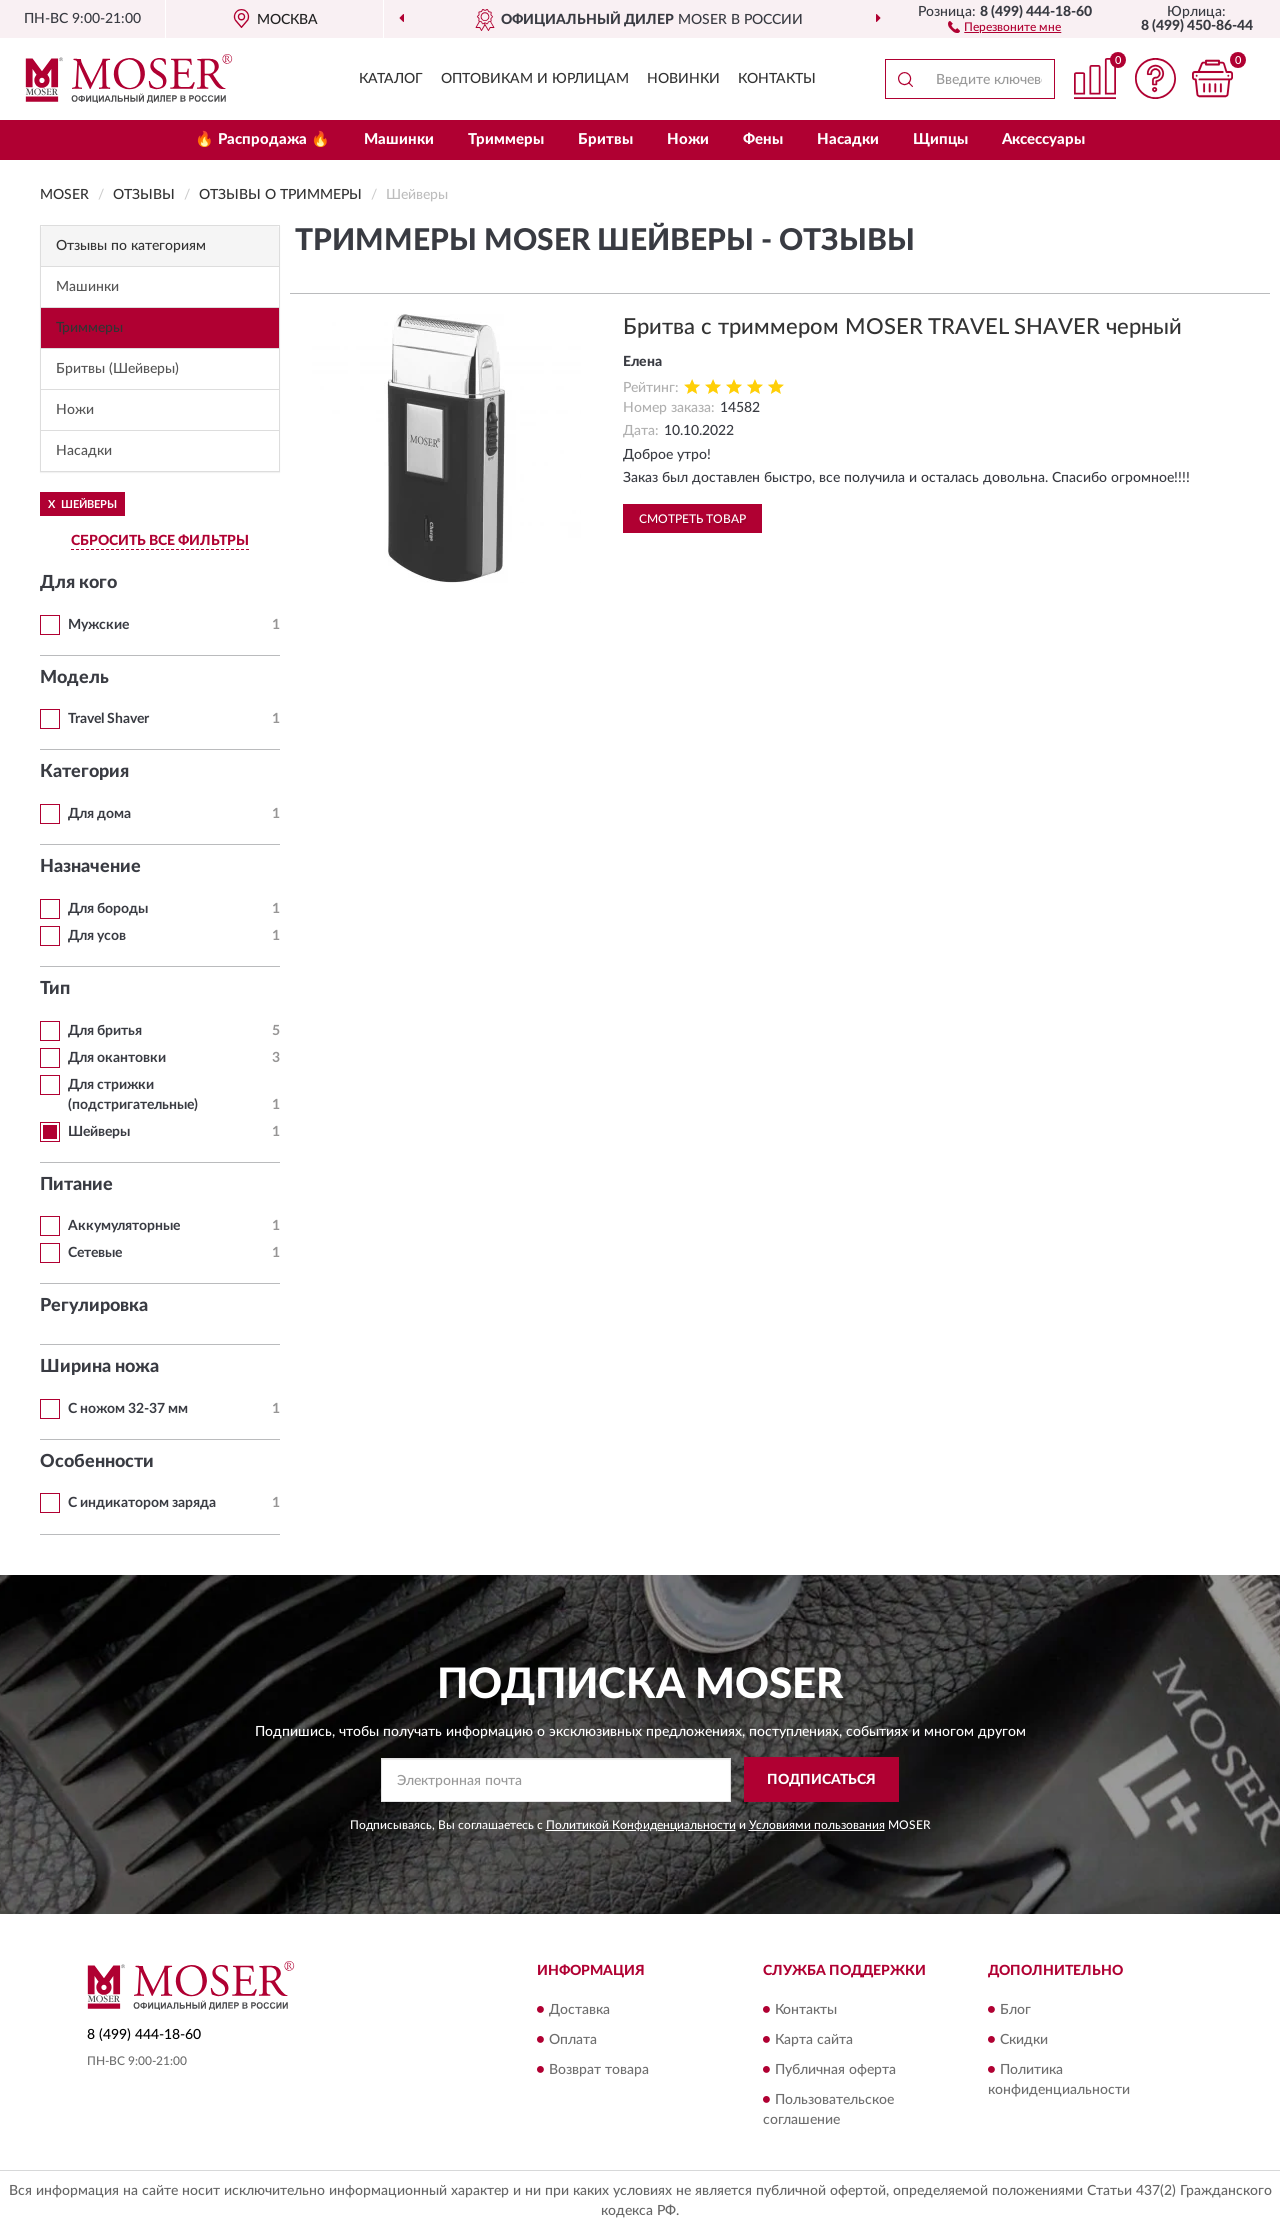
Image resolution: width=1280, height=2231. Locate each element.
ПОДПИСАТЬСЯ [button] (821, 1780)
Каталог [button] (391, 79)
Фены (763, 139)
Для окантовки (117, 1058)
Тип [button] (55, 989)
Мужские (98, 625)
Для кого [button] (78, 583)
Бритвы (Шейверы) (117, 369)
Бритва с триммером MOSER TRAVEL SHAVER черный (902, 327)
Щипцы (940, 139)
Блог (1015, 2010)
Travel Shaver (108, 719)
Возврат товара (599, 2070)
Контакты (777, 79)
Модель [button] (74, 678)
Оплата (573, 2040)
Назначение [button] (90, 867)
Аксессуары (1043, 139)
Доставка (579, 2010)
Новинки (683, 79)
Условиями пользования (817, 1825)
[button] (1004, 26)
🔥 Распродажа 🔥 (262, 139)
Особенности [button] (97, 1462)
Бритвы (605, 139)
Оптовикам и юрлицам (535, 79)
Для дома (99, 814)
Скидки (1024, 2040)
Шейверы (99, 1132)
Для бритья (105, 1031)
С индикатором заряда (142, 1503)
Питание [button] (76, 1185)
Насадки (848, 139)
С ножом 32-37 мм (128, 1409)
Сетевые (95, 1253)
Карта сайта (814, 2040)
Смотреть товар (692, 519)
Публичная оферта (835, 2070)
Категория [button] (84, 772)
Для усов (97, 936)
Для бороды (108, 909)
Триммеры (506, 139)
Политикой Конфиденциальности (641, 1825)
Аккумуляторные (124, 1226)
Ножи (688, 139)
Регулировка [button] (94, 1306)
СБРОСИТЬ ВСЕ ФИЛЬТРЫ (160, 541)
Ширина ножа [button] (99, 1367)
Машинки (399, 139)
